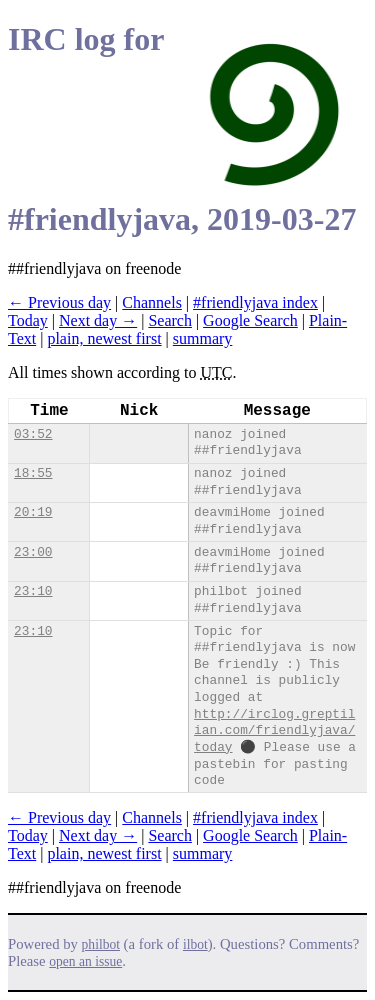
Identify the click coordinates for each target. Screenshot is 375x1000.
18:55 (33, 473)
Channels (152, 302)
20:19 (33, 512)
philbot (101, 944)
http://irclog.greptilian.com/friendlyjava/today (274, 731)
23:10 (33, 591)
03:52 (33, 434)
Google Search (250, 320)
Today (28, 320)
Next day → (98, 320)
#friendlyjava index (255, 302)
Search (170, 320)
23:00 (33, 552)
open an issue (85, 961)
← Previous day (59, 302)
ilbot (195, 944)
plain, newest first (104, 338)
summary (203, 338)
